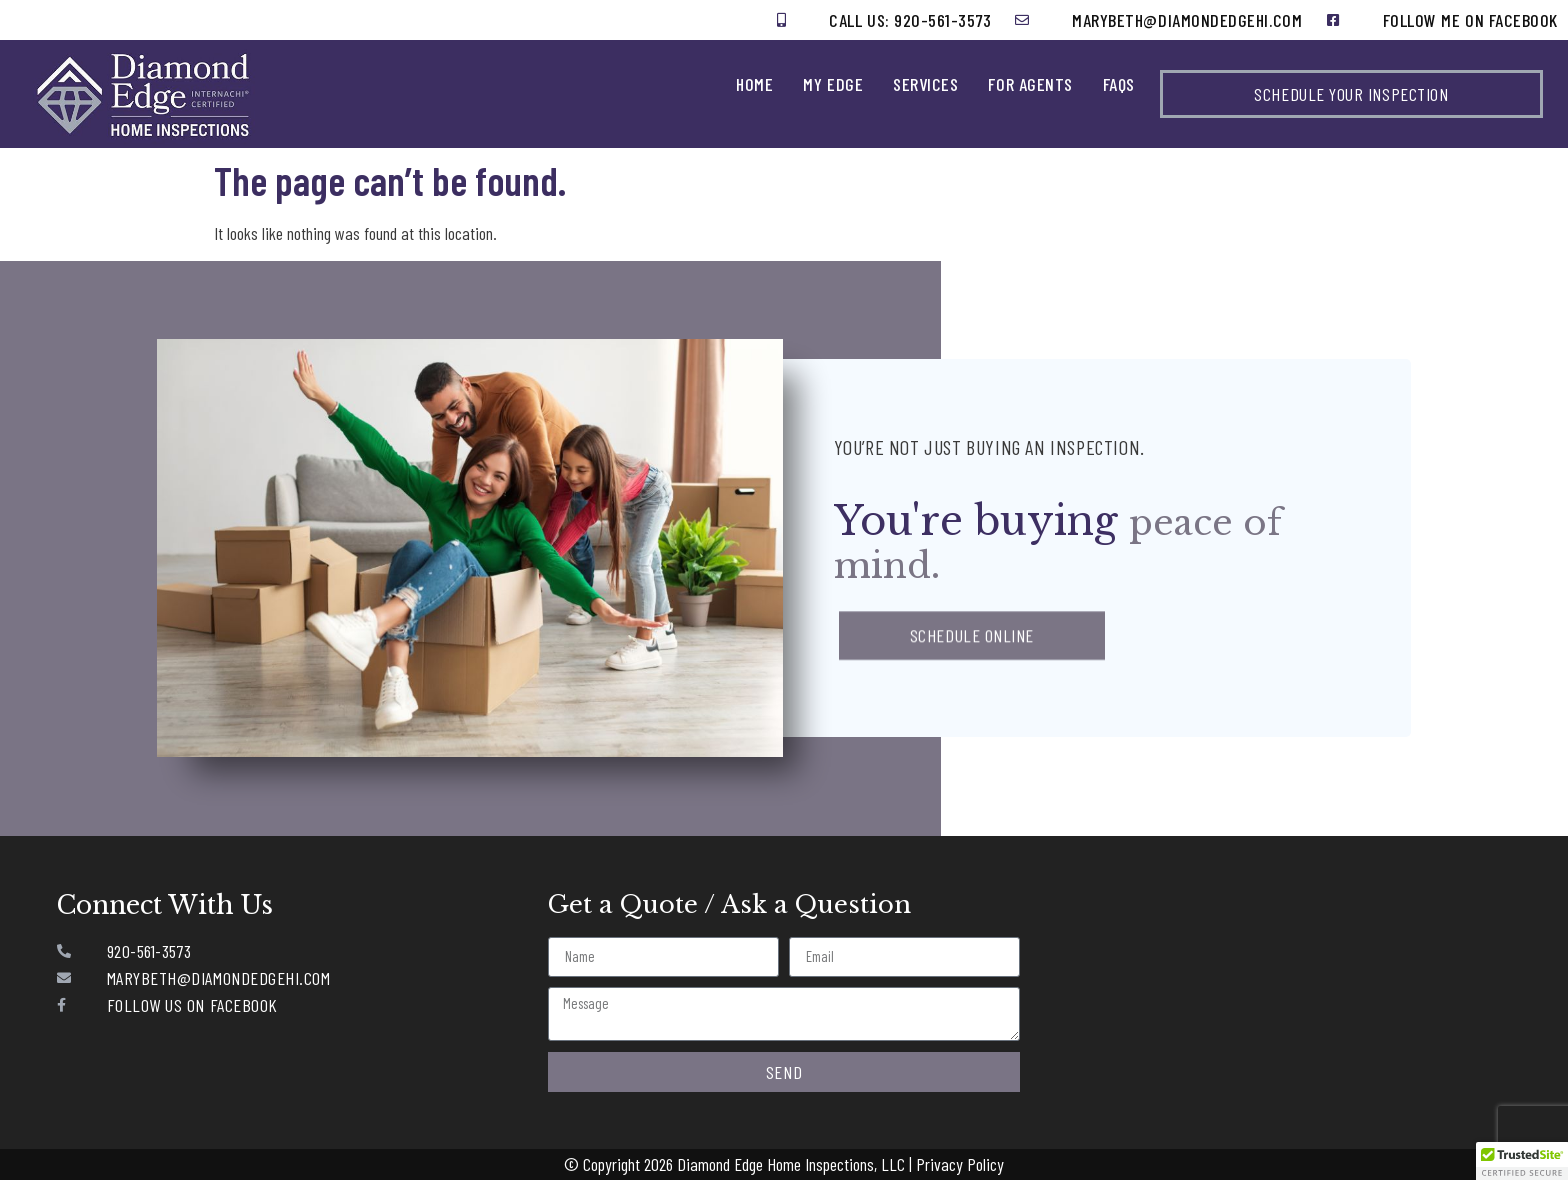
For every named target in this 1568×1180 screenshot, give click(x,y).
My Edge (833, 84)
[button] (1522, 1161)
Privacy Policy (960, 1164)
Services (925, 84)
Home (754, 84)
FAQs (1119, 84)
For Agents (1030, 84)
